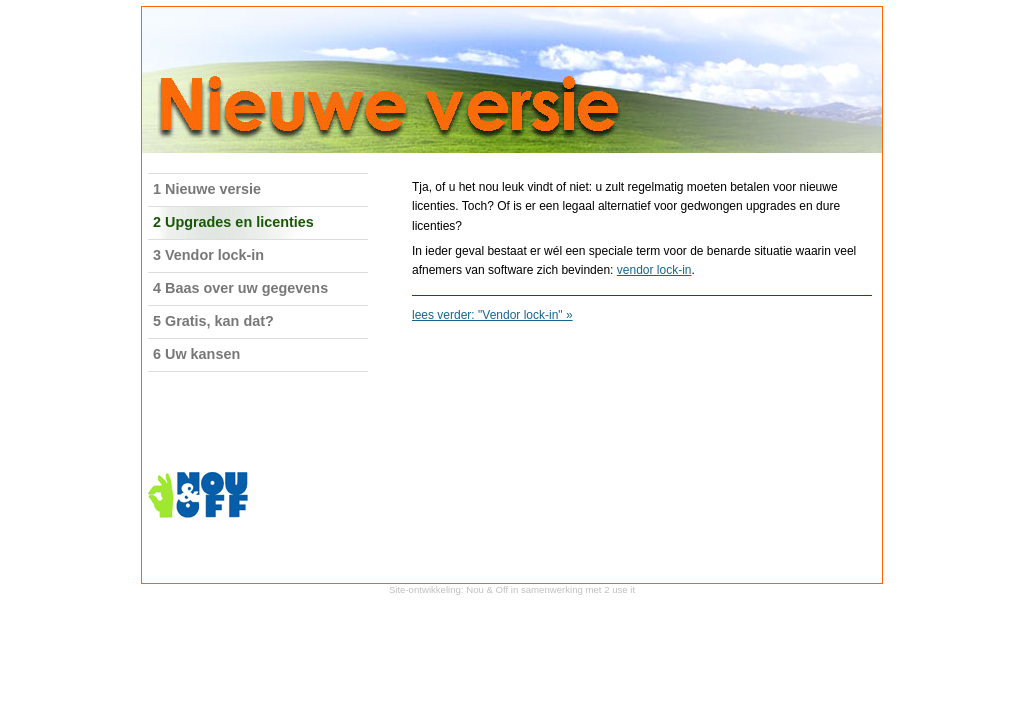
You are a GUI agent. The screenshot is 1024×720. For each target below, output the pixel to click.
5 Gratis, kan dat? (213, 321)
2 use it (619, 589)
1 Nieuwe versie (207, 189)
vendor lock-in (654, 270)
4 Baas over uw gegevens (240, 288)
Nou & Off (487, 589)
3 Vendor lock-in (208, 255)
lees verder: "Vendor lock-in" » (492, 315)
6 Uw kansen (196, 354)
